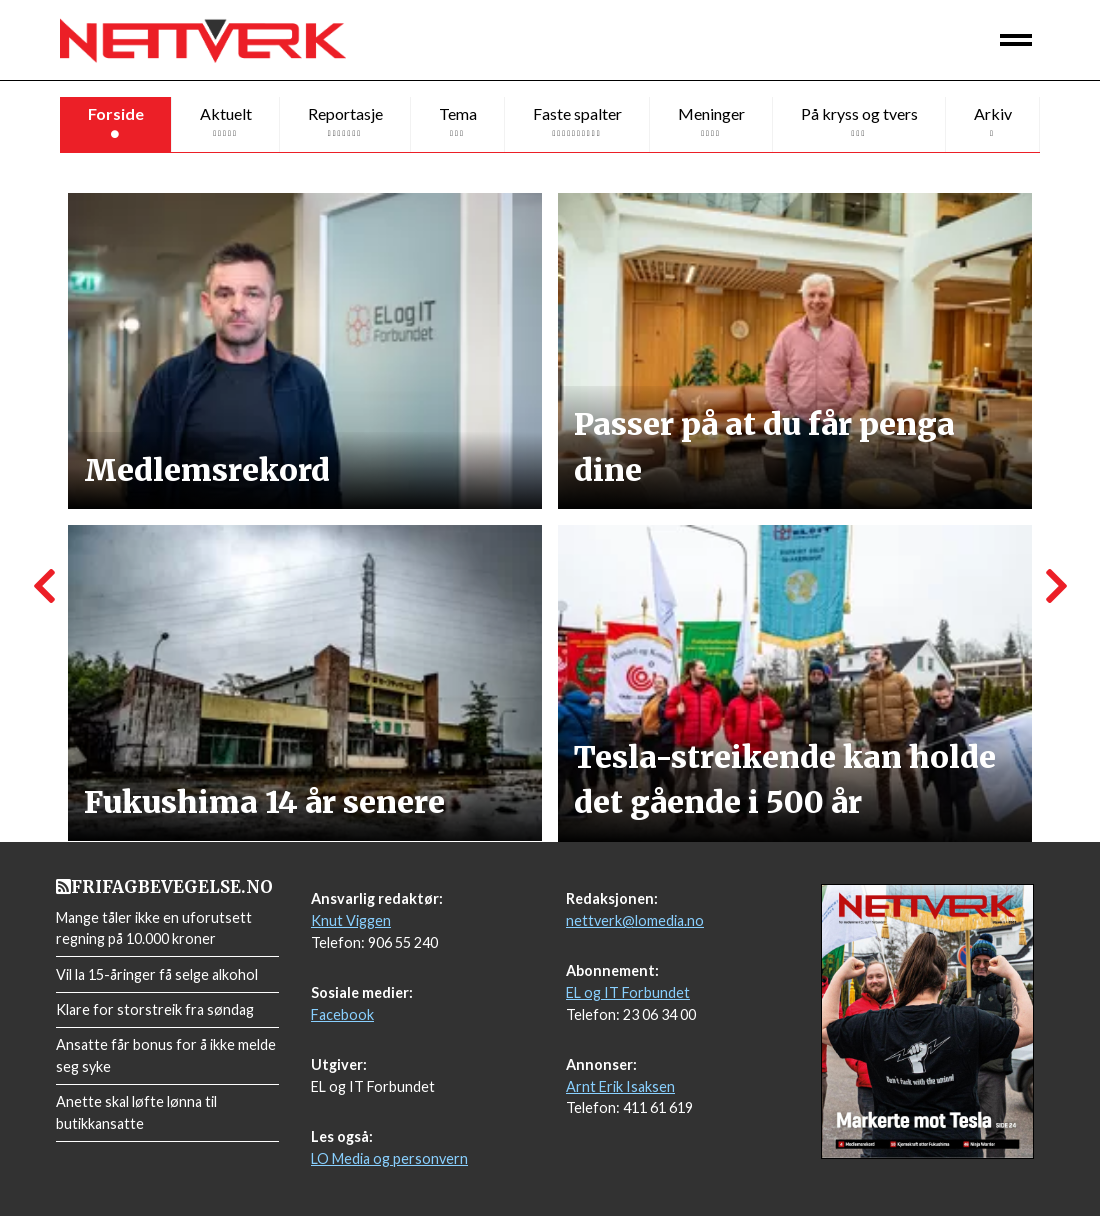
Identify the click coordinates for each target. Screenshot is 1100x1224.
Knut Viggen (351, 928)
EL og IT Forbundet (628, 1000)
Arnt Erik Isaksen (620, 1094)
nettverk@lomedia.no (635, 928)
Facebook (342, 1022)
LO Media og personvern (389, 1166)
